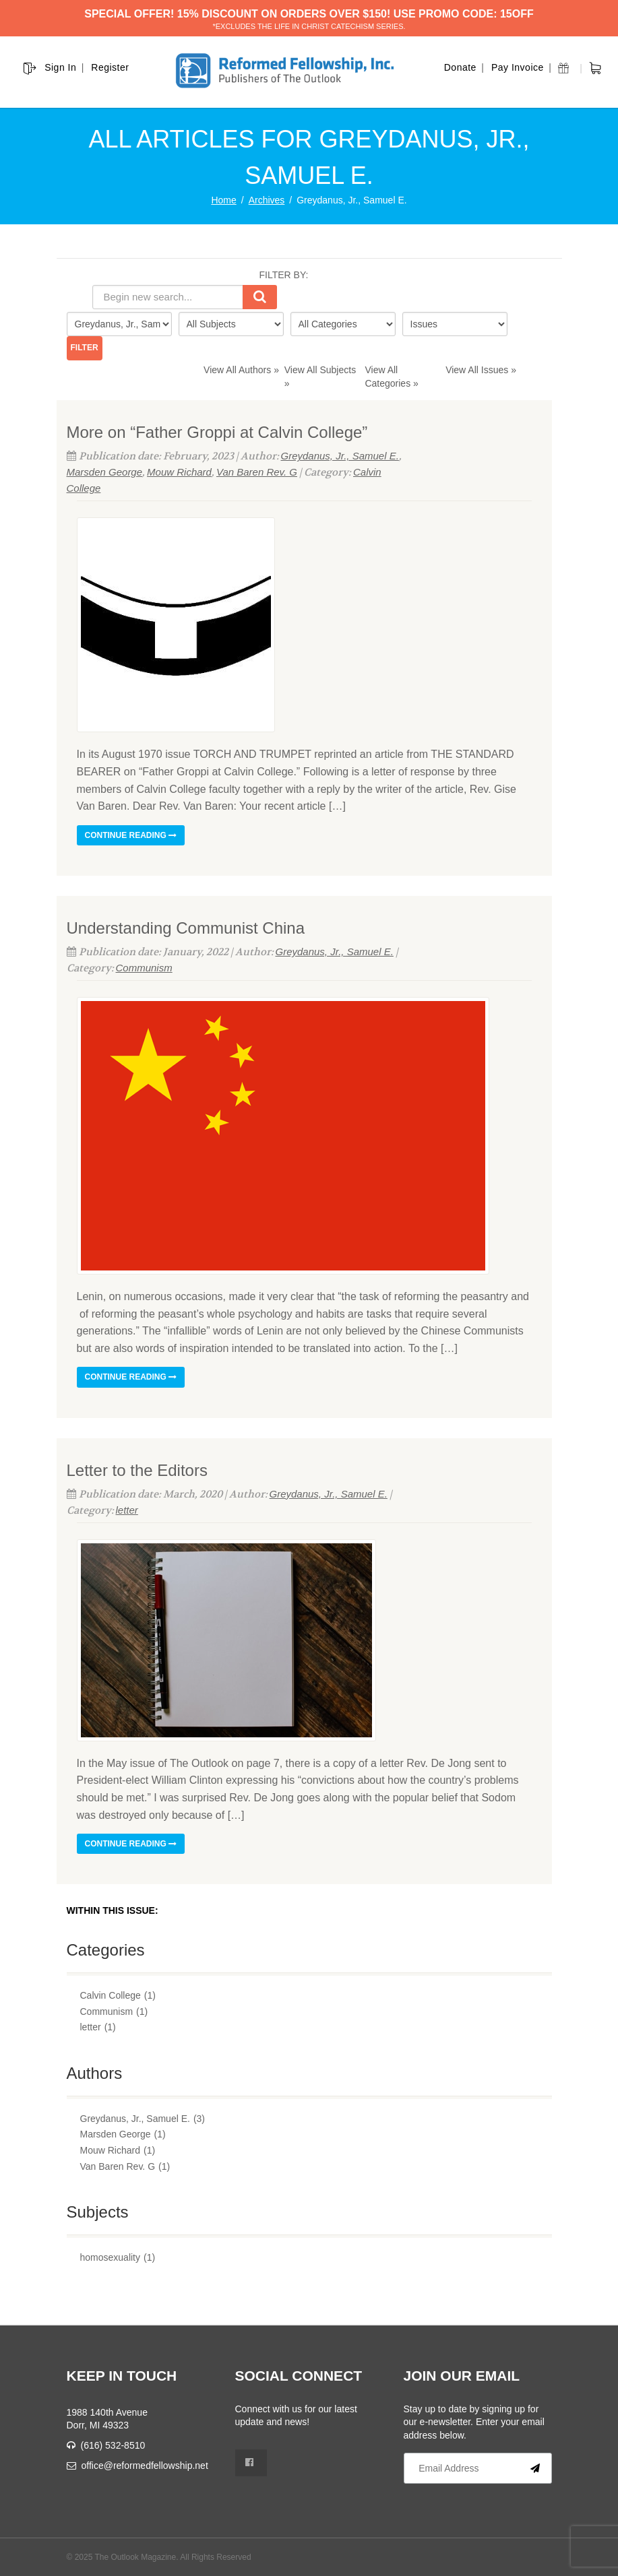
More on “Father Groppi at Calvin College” (217, 432)
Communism (144, 967)
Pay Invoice (517, 67)
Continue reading (131, 835)
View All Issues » (480, 369)
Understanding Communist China (186, 928)
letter (127, 1510)
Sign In (60, 67)
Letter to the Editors (137, 1470)
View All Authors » (241, 369)
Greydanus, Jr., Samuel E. (340, 455)
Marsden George (105, 472)
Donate (460, 67)
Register (110, 67)
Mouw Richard (179, 472)
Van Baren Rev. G (256, 472)
